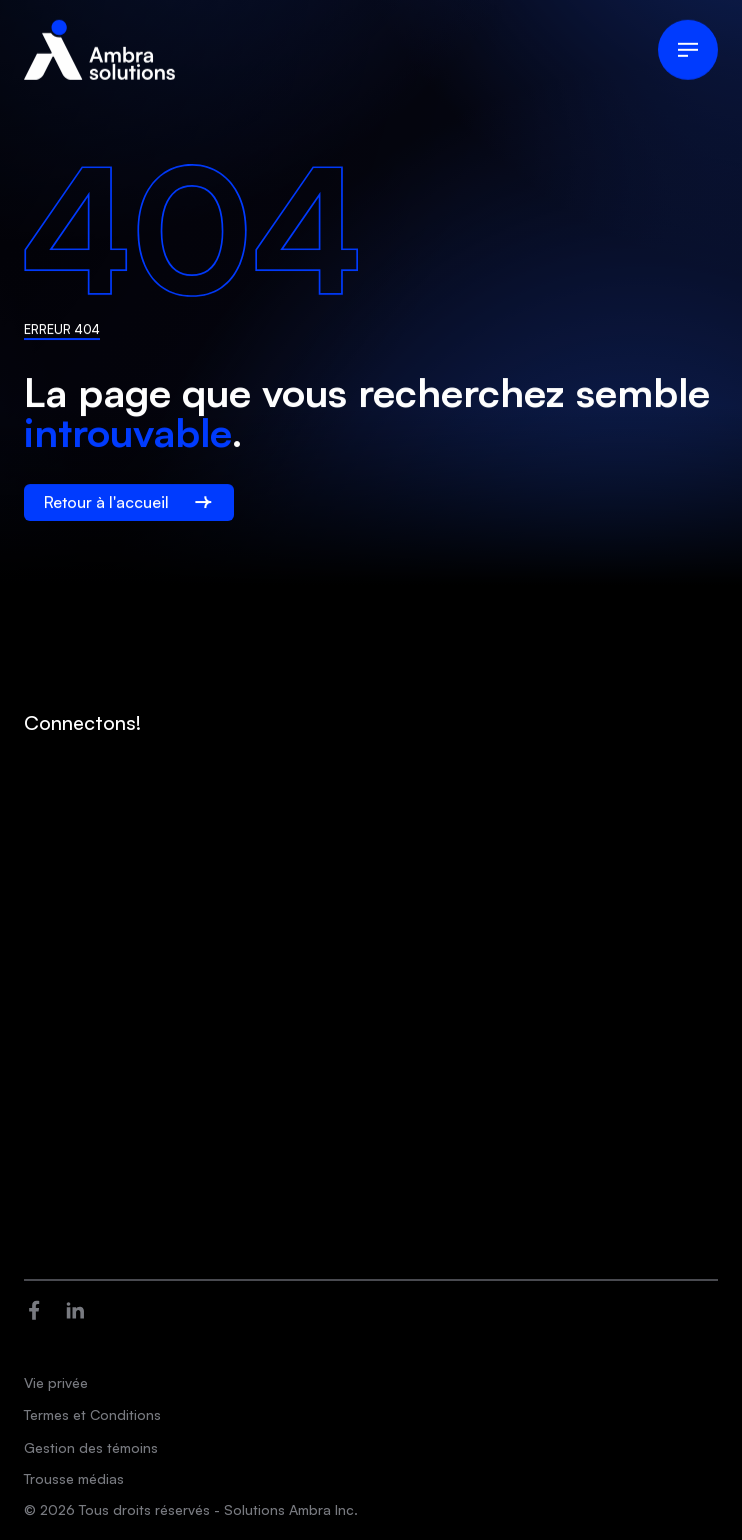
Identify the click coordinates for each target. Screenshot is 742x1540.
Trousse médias (74, 1478)
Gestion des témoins (91, 1447)
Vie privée (56, 1382)
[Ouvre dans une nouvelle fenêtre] (34, 1308)
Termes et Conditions (92, 1414)
